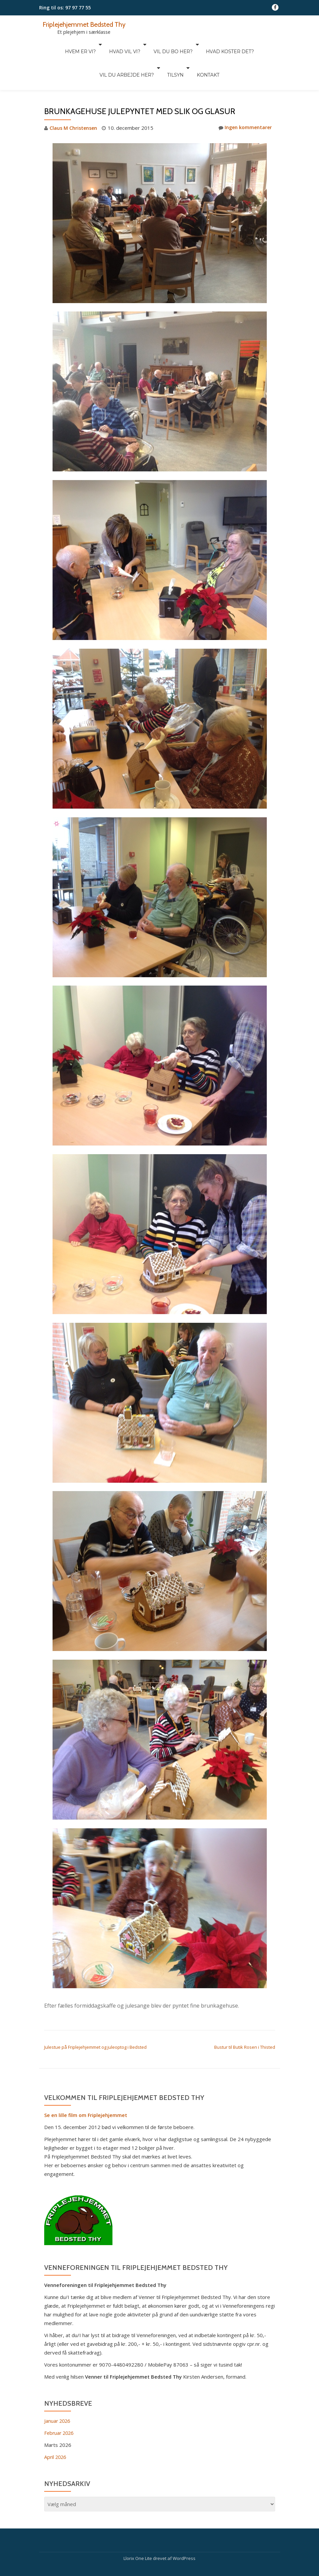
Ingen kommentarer (244, 99)
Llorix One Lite (138, 2530)
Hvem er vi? (53, 44)
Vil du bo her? (139, 44)
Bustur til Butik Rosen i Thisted (244, 2019)
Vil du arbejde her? (250, 44)
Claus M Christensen (74, 99)
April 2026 (56, 2428)
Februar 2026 (60, 2404)
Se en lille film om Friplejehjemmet (86, 2086)
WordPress (184, 2530)
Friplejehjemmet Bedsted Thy (87, 24)
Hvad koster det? (193, 44)
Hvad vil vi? (94, 44)
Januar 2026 (58, 2392)
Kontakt (172, 54)
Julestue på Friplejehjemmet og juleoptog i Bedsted (95, 2019)
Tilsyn (143, 54)
